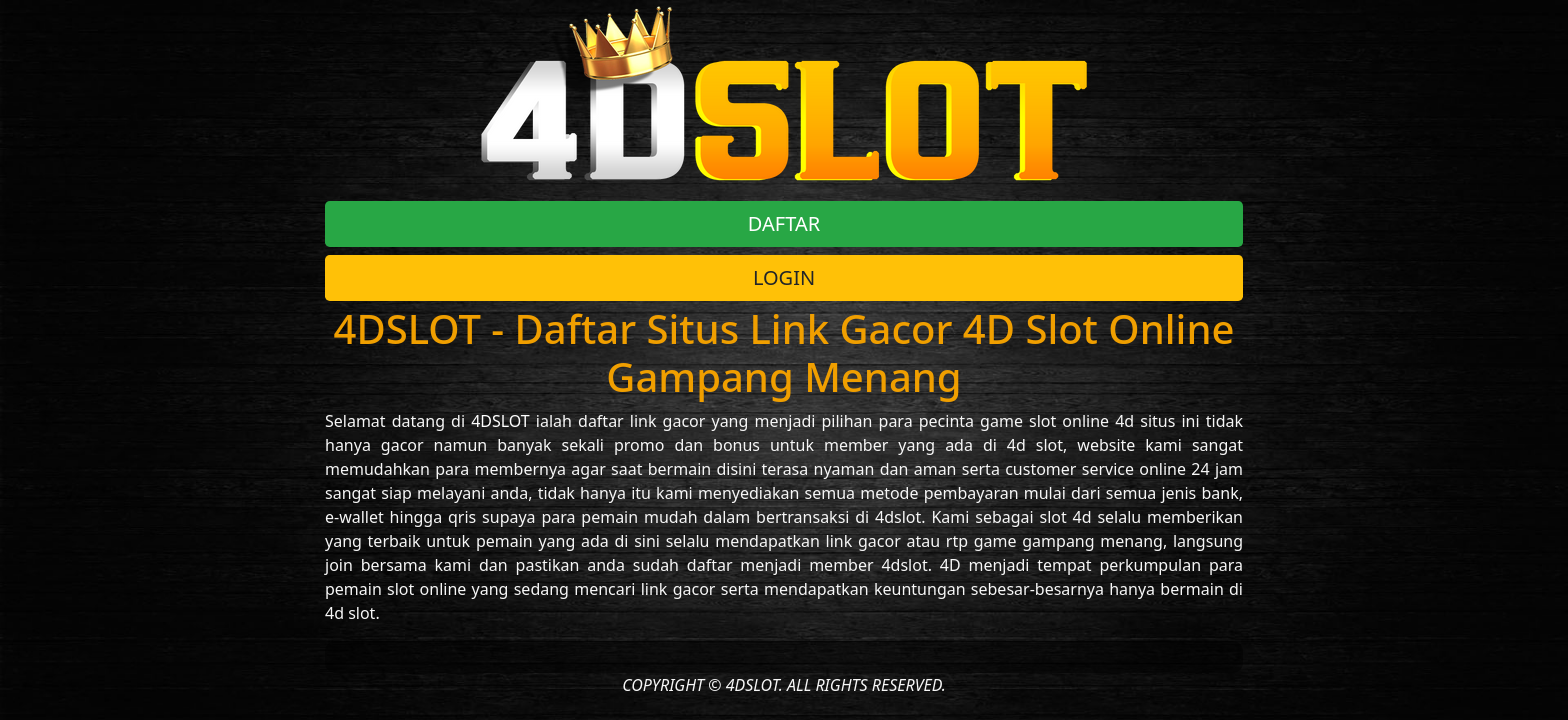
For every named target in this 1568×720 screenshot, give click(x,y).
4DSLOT (500, 421)
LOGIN (784, 277)
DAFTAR (784, 223)
